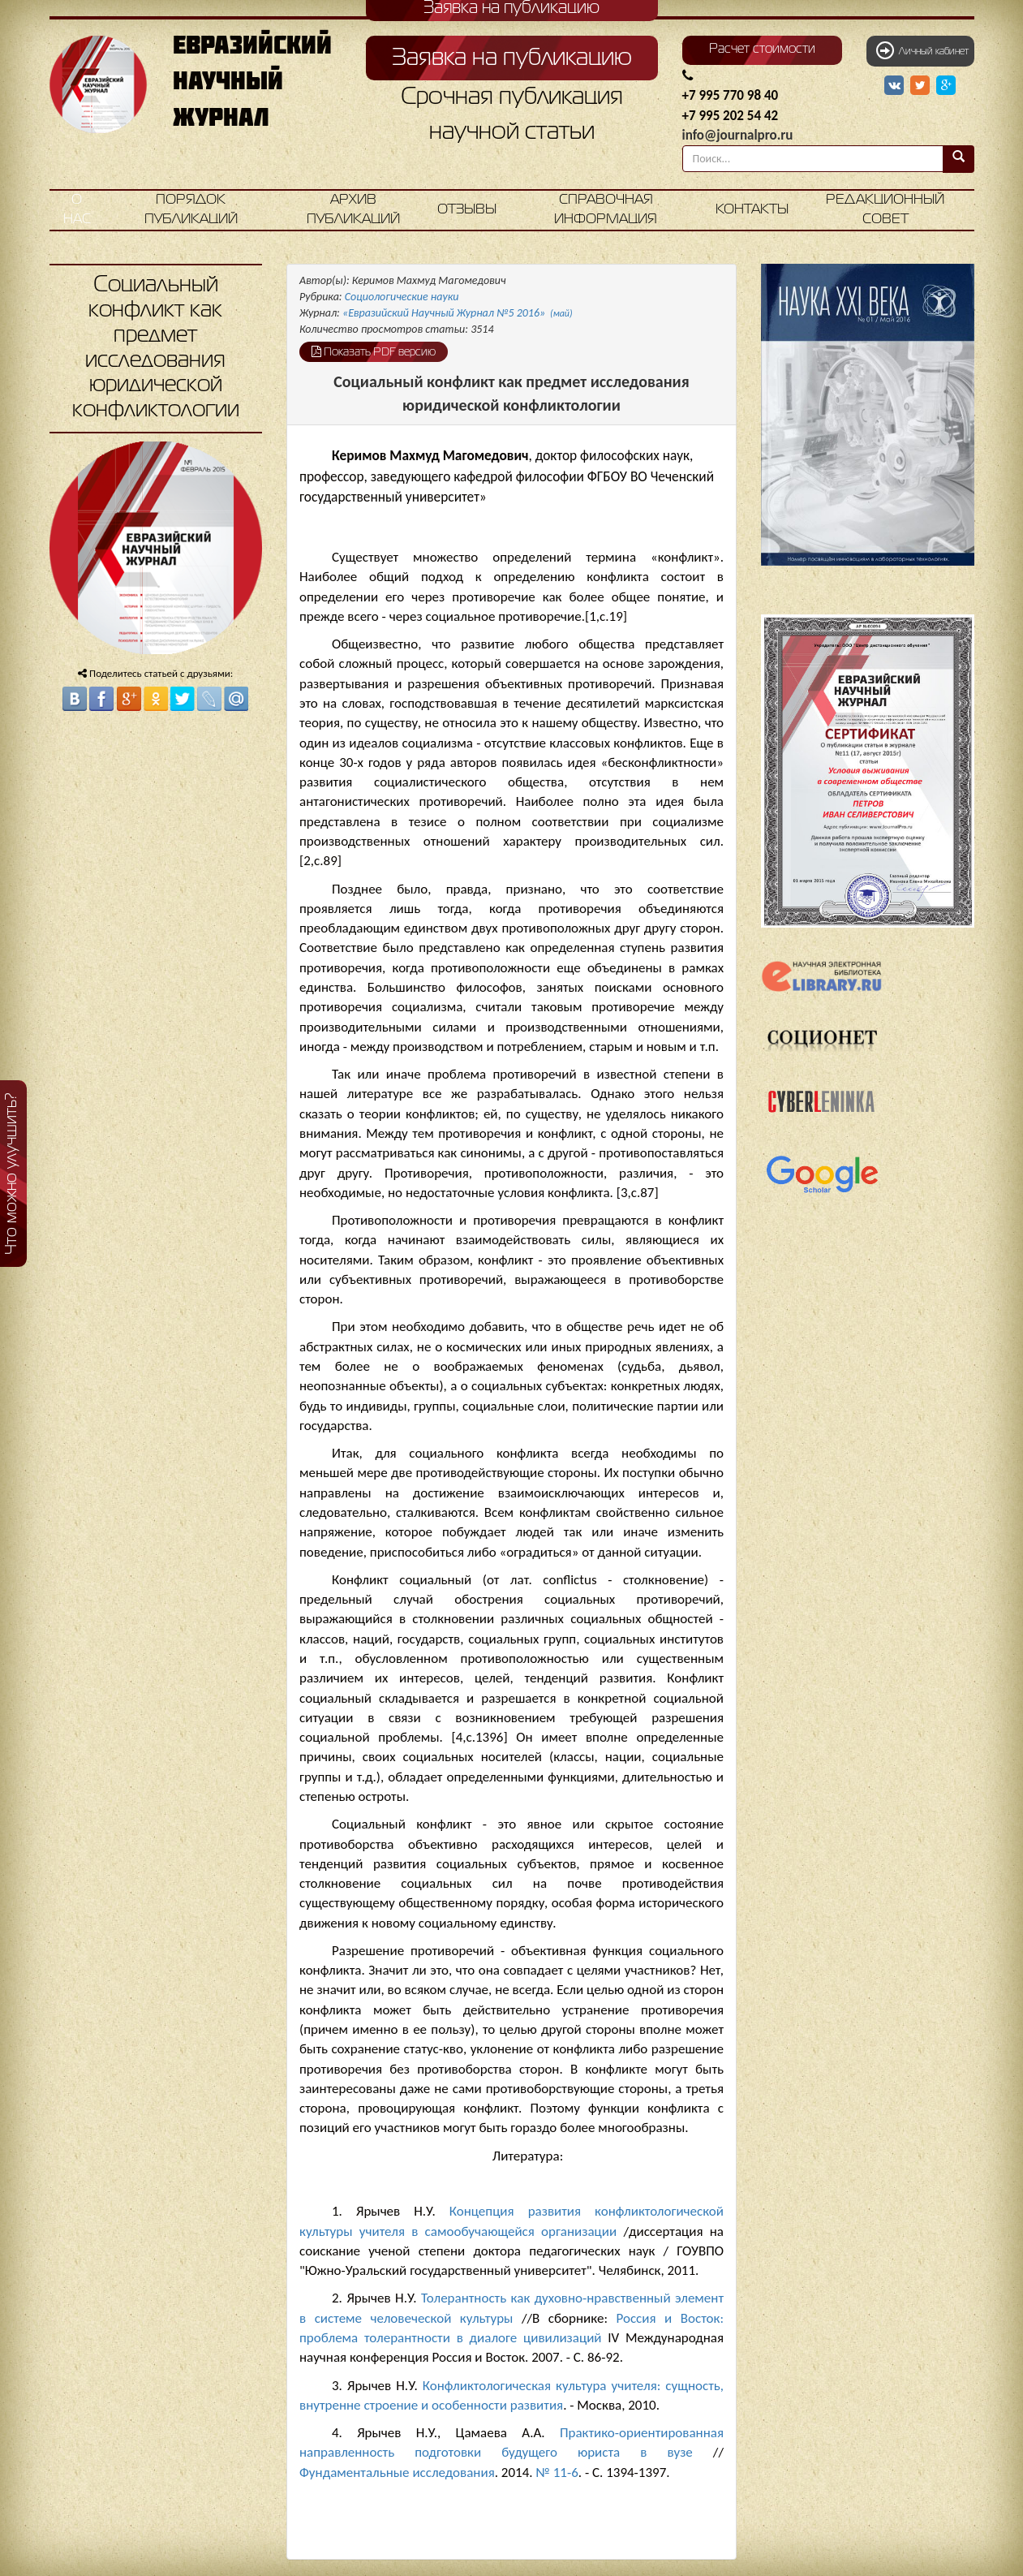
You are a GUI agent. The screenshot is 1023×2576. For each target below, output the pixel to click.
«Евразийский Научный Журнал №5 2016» (457, 313)
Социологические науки (402, 297)
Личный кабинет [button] (922, 50)
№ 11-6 (556, 2472)
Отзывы (466, 210)
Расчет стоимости (762, 49)
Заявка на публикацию (512, 58)
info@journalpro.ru (737, 135)
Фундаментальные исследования (397, 2472)
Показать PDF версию (374, 351)
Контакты (752, 210)
